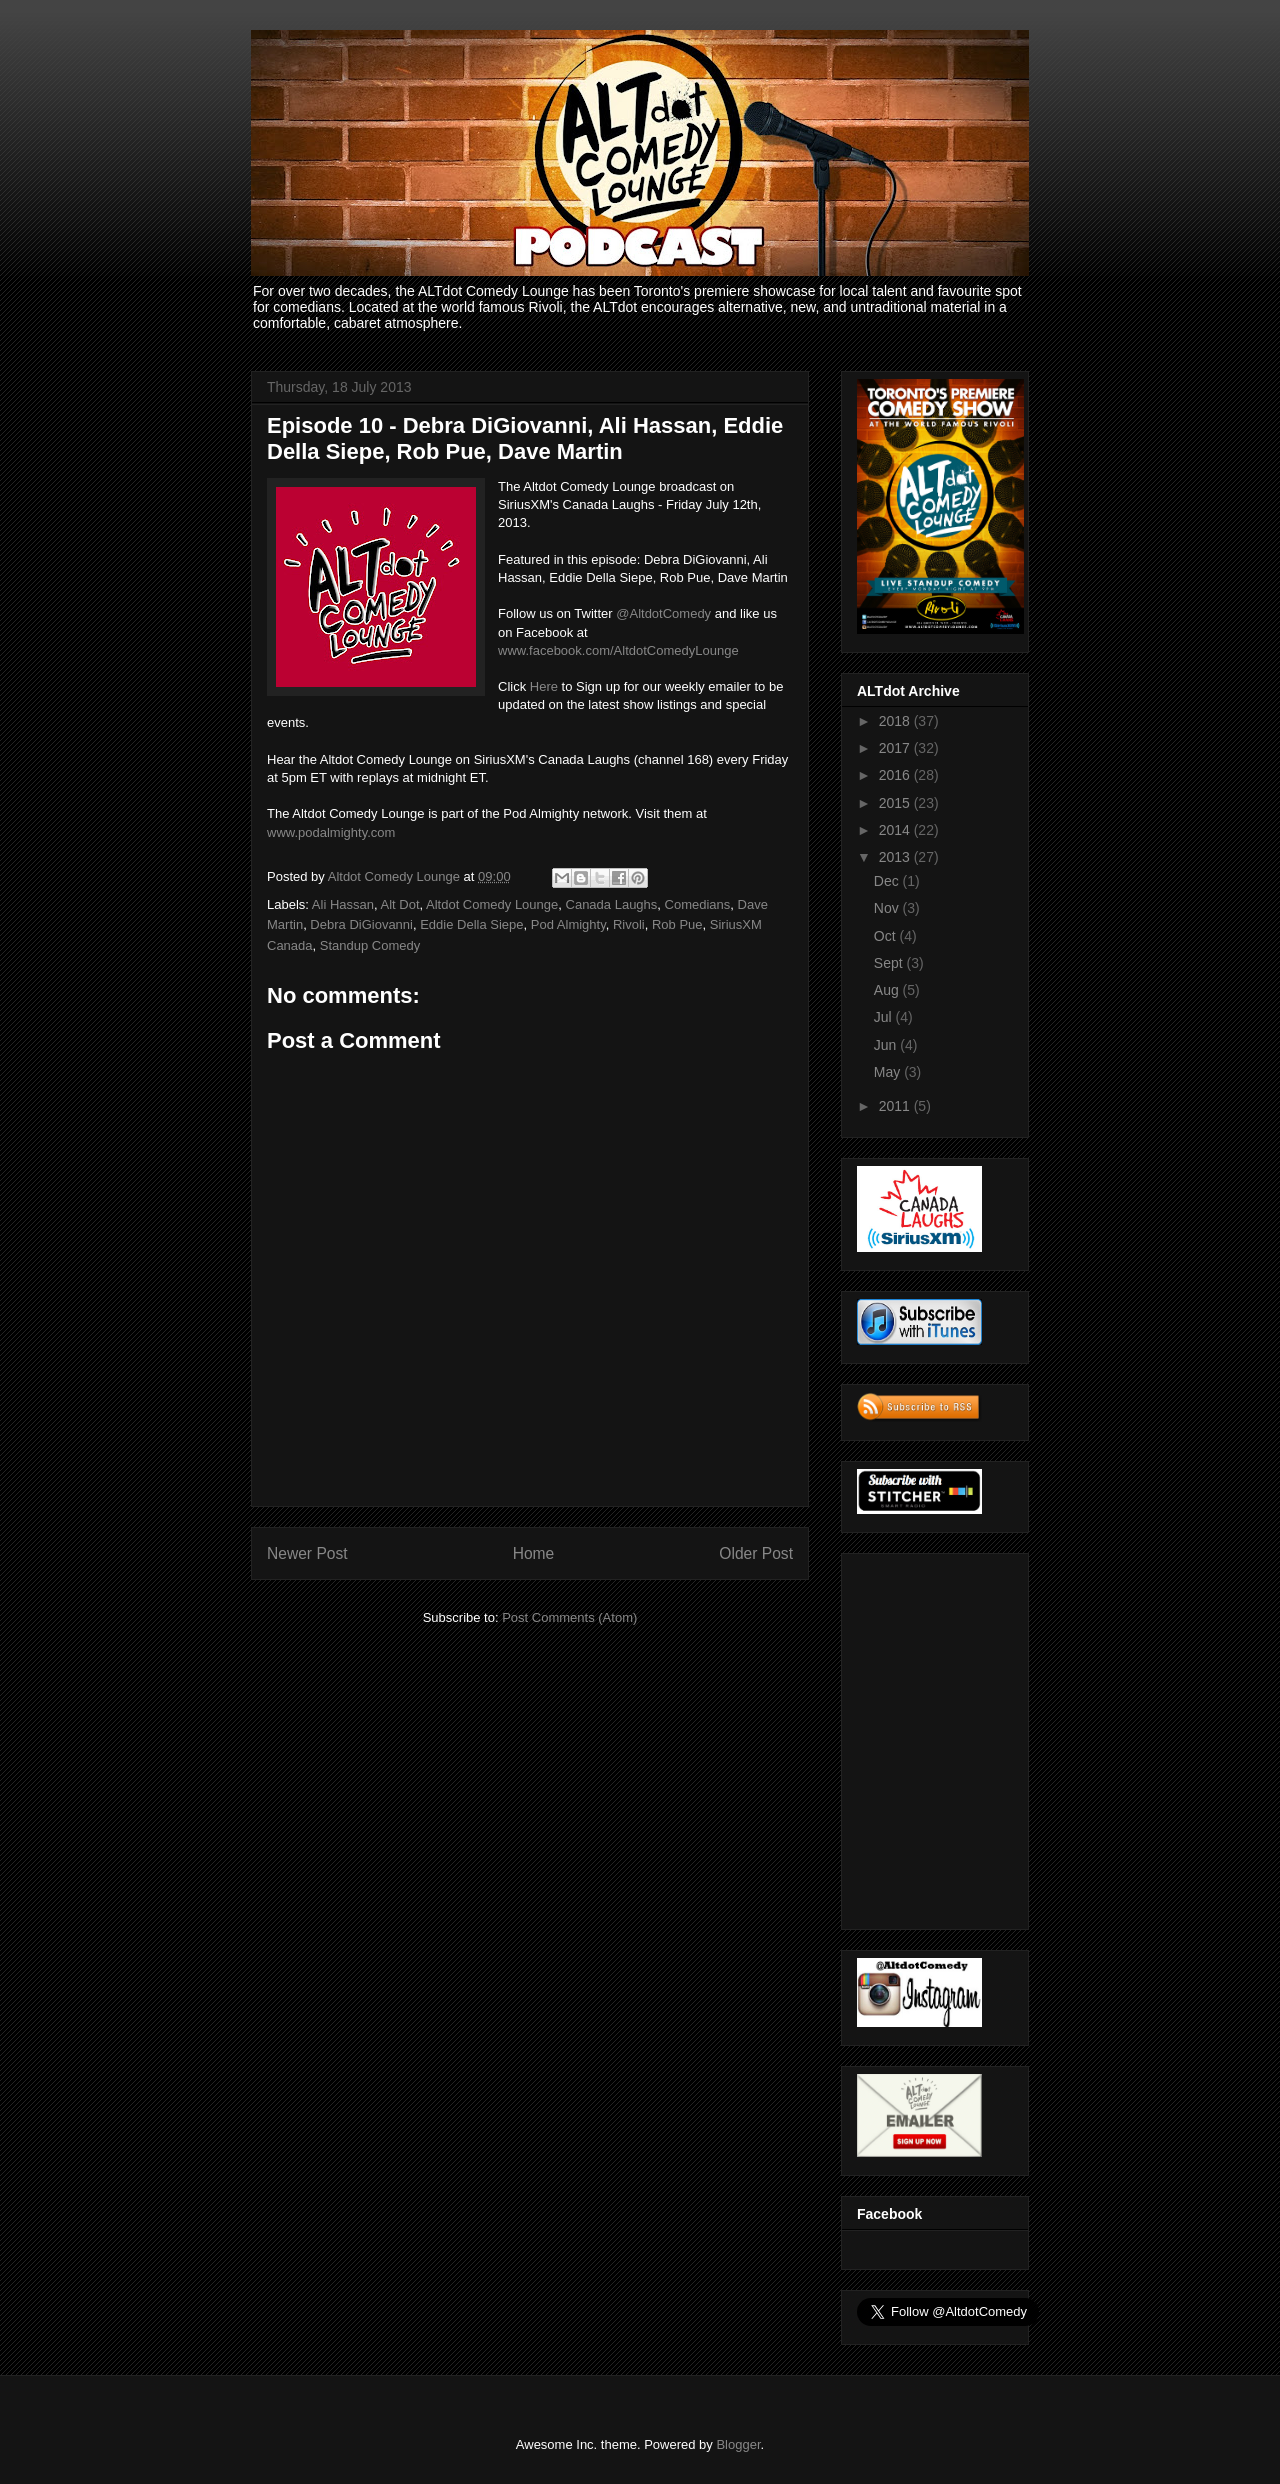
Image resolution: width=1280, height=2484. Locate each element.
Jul (885, 1017)
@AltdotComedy (663, 613)
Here (544, 686)
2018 (896, 721)
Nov (888, 908)
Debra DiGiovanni (361, 924)
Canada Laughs (612, 904)
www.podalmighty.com (331, 832)
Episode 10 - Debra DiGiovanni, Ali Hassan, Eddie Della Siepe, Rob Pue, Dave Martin (525, 438)
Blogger (738, 2444)
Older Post (756, 1553)
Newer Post (307, 1553)
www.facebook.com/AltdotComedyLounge (618, 650)
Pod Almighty (568, 924)
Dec (888, 881)
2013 (896, 857)
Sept (890, 963)
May (889, 1072)
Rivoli (629, 924)
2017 (896, 748)
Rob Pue (677, 924)
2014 (896, 830)
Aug (888, 990)
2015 (896, 803)
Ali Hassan (343, 904)
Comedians (698, 904)
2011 (896, 1106)
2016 (896, 775)
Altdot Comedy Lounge (492, 904)
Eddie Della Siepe (471, 924)
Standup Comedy (370, 945)
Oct (887, 936)
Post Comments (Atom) (569, 1617)
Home (534, 1553)
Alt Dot (399, 904)
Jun (887, 1045)
